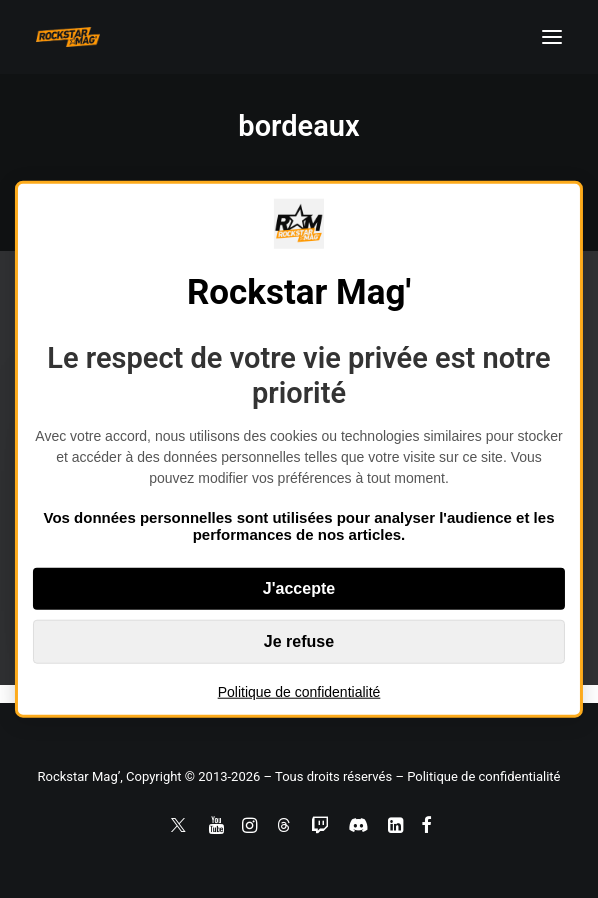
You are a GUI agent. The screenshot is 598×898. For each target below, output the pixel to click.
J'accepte (299, 587)
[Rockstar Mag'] (68, 37)
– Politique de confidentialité (477, 776)
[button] (552, 37)
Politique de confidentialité (299, 691)
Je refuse (299, 640)
